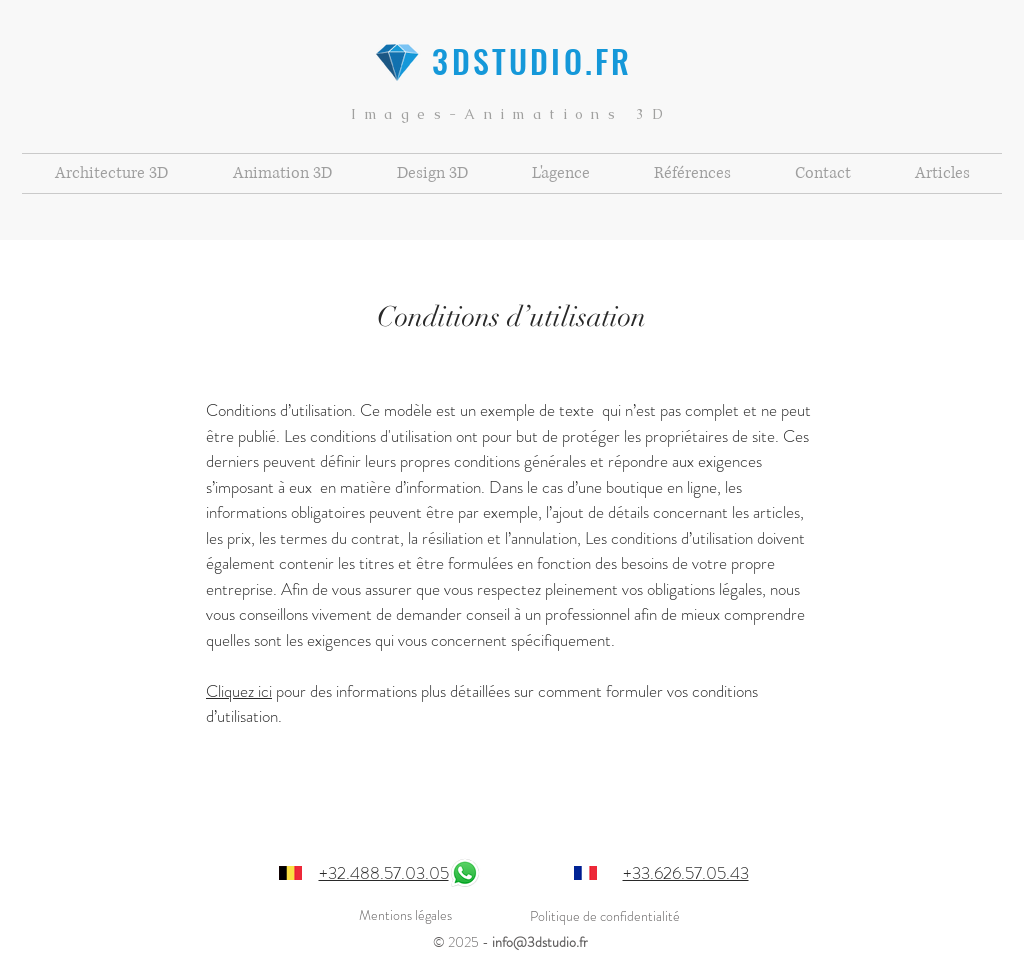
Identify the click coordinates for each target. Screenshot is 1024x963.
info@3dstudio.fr (540, 942)
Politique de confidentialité (605, 916)
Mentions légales (405, 915)
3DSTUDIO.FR (510, 60)
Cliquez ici (239, 691)
